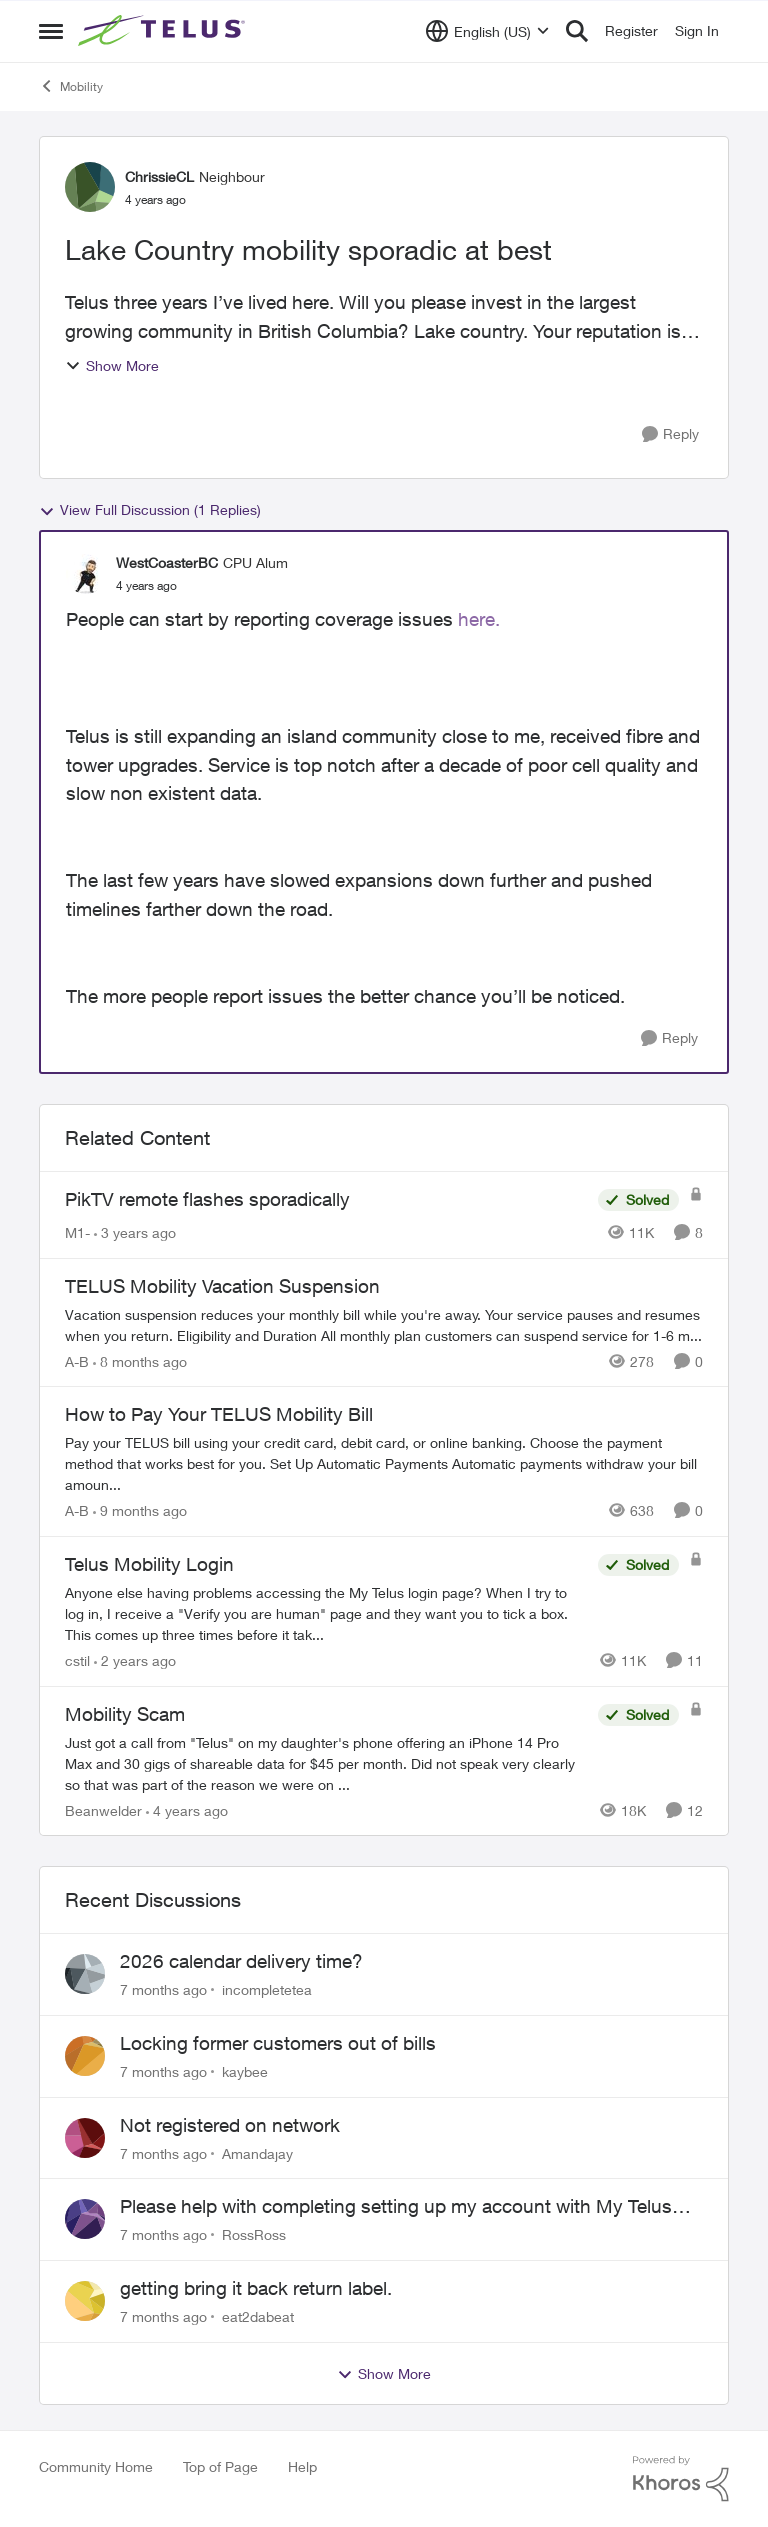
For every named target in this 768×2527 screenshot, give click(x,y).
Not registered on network (230, 2125)
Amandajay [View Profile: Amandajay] (257, 2152)
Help (302, 2466)
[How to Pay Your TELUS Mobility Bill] (384, 1463)
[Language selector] (487, 31)
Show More (112, 365)
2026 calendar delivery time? (241, 1961)
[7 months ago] (163, 1989)
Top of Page (220, 2466)
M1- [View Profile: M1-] (77, 1232)
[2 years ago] (135, 1660)
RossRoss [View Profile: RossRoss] (254, 2234)
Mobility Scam (125, 1714)
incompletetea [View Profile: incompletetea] (267, 1989)
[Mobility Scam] (326, 1762)
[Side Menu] (51, 31)
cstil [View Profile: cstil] (77, 1660)
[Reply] (670, 434)
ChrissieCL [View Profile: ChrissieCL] (159, 176)
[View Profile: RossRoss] (85, 2219)
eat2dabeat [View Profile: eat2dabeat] (258, 2316)
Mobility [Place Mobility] (71, 86)
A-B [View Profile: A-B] (77, 1360)
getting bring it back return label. (256, 2288)
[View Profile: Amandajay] (85, 2138)
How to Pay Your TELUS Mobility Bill (219, 1414)
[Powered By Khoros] (681, 2479)
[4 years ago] (187, 1809)
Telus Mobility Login (149, 1564)
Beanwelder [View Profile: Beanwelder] (103, 1809)
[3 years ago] (135, 1232)
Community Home (96, 2466)
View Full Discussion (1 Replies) (150, 510)
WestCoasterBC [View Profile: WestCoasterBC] (167, 562)
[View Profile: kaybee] (85, 2056)
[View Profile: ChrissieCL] (90, 187)
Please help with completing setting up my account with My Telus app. (396, 2207)
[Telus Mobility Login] (326, 1613)
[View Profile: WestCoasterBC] (86, 574)
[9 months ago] (140, 1510)
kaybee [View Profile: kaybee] (245, 2071)
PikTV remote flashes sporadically (207, 1199)
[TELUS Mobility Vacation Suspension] (384, 1324)
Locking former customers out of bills (278, 2043)
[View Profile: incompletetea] (85, 1974)
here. (479, 619)
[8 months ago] (140, 1360)
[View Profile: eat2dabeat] (85, 2301)
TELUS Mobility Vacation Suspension (222, 1286)
